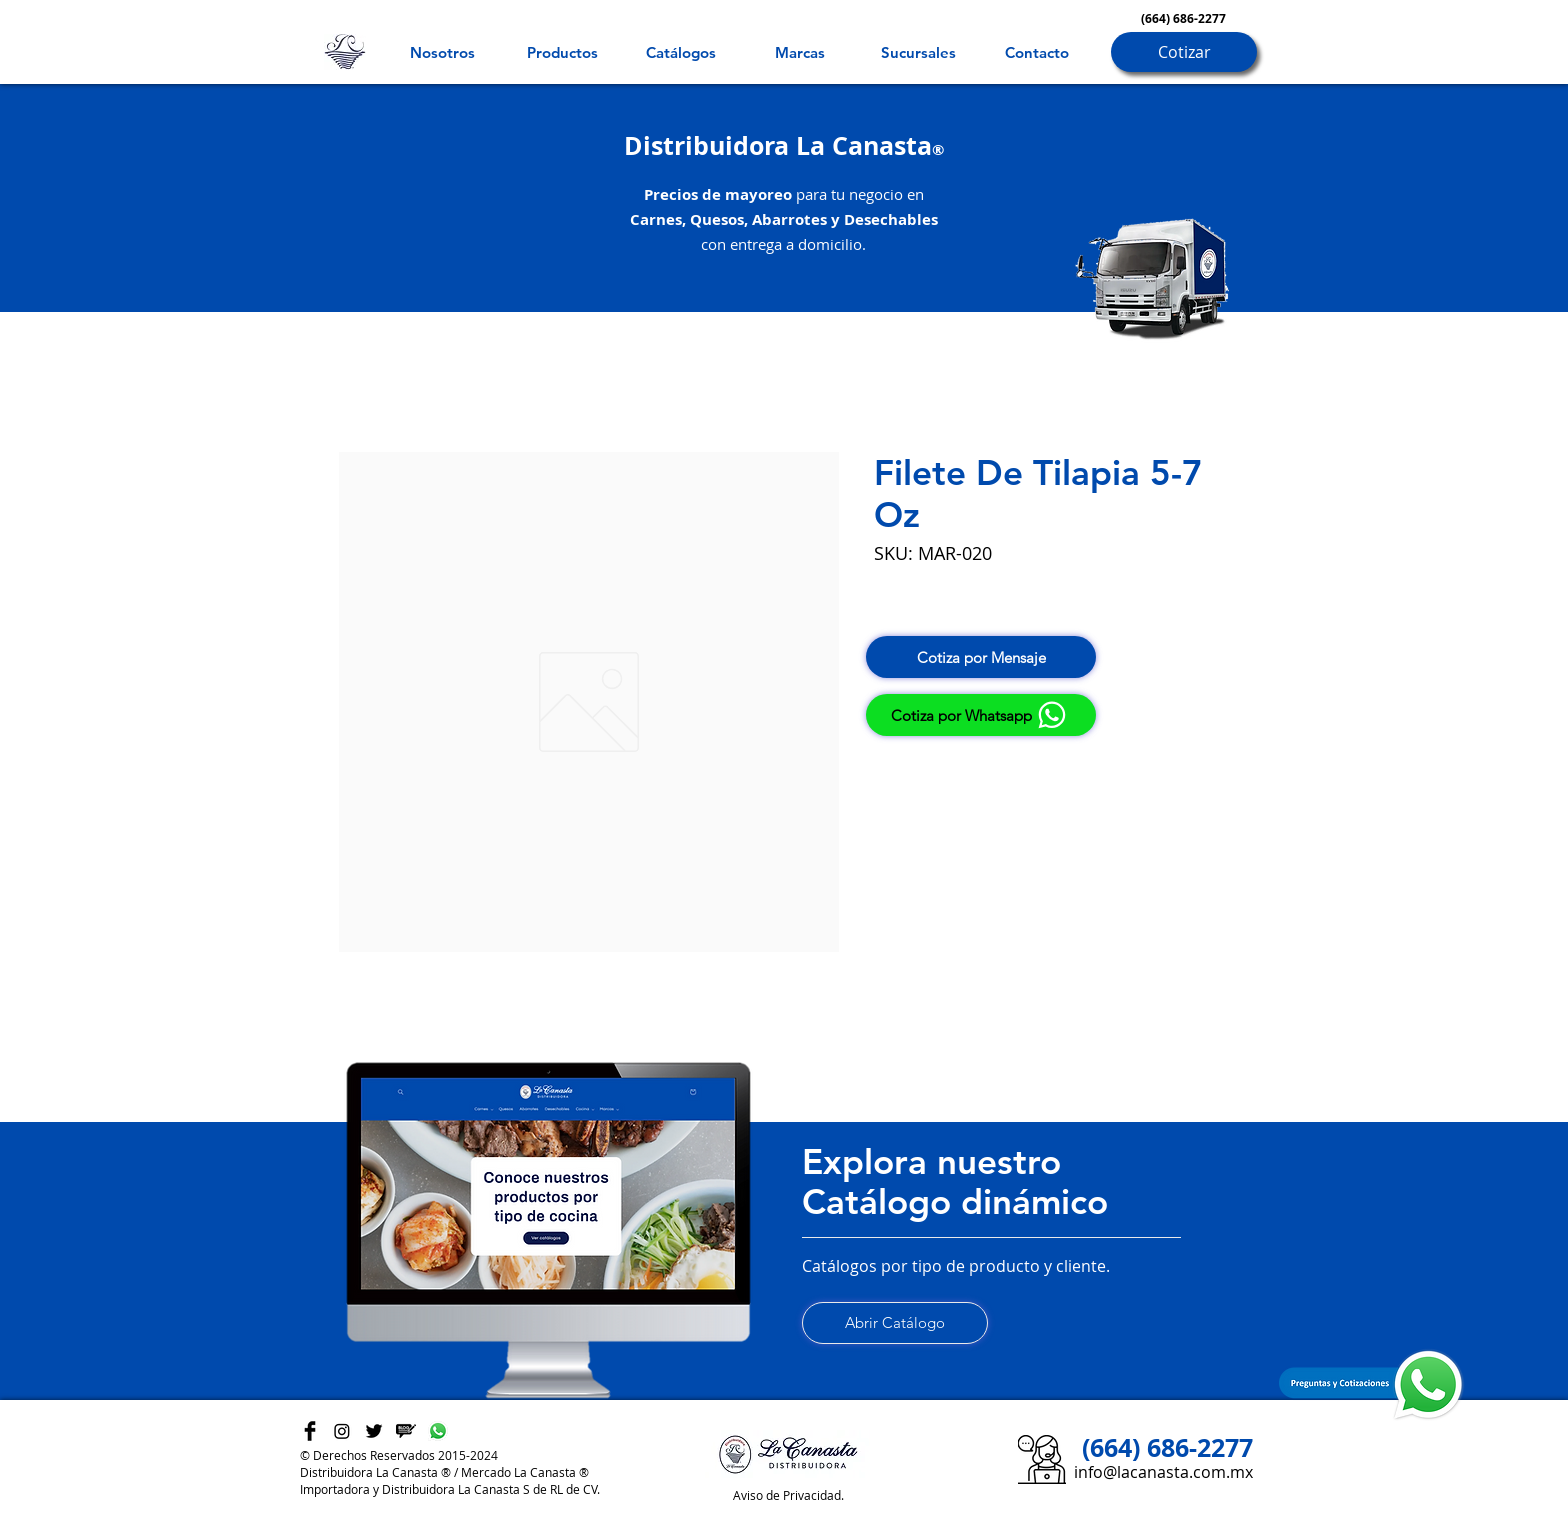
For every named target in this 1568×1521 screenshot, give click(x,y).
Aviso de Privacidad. (788, 1495)
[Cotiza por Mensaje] (981, 657)
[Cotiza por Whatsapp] (981, 715)
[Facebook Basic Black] (310, 1431)
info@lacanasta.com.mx (1163, 1472)
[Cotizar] (1184, 52)
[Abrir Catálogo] (895, 1323)
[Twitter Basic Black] (374, 1431)
